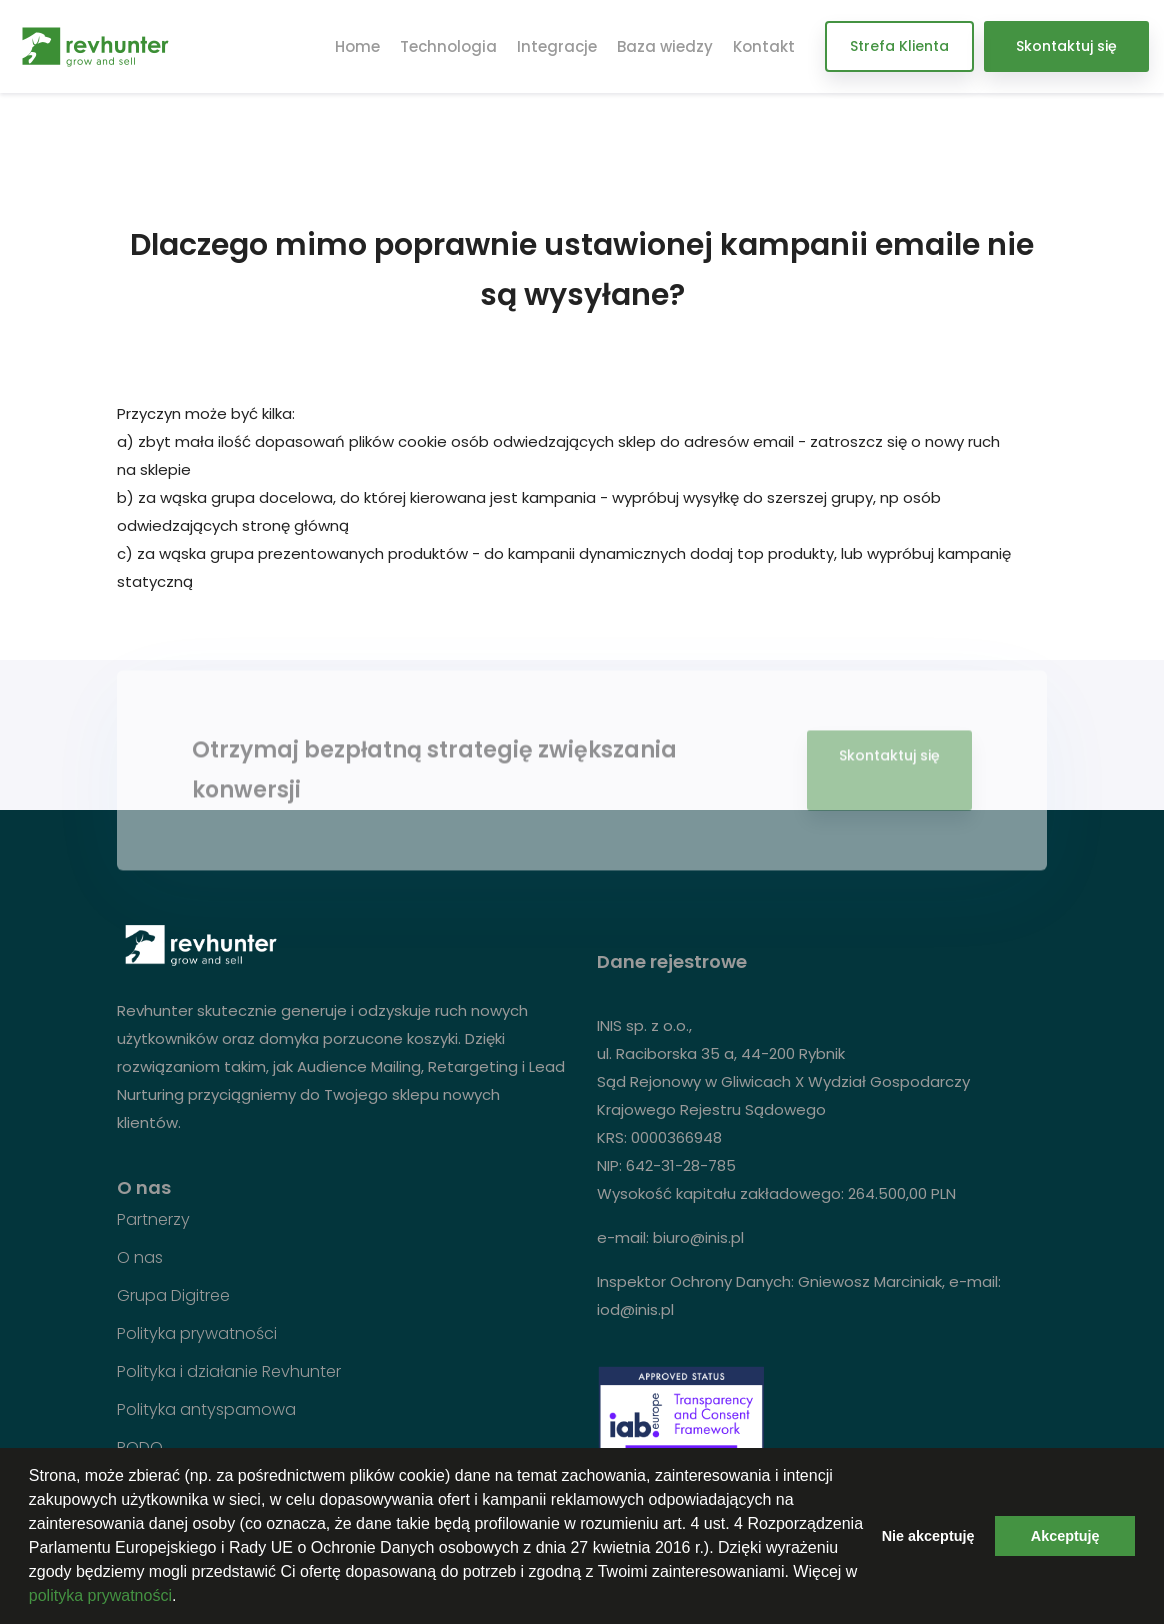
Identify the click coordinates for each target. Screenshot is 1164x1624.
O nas (140, 1258)
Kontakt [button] (764, 46)
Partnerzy (153, 1220)
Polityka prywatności (197, 1334)
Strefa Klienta (899, 46)
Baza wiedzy (665, 46)
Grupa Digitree (173, 1296)
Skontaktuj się (1066, 46)
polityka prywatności (100, 1595)
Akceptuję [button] (1065, 1536)
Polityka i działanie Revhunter (229, 1372)
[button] (184, 1598)
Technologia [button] (448, 46)
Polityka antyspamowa (206, 1410)
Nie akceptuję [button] (928, 1536)
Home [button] (357, 46)
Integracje (557, 46)
